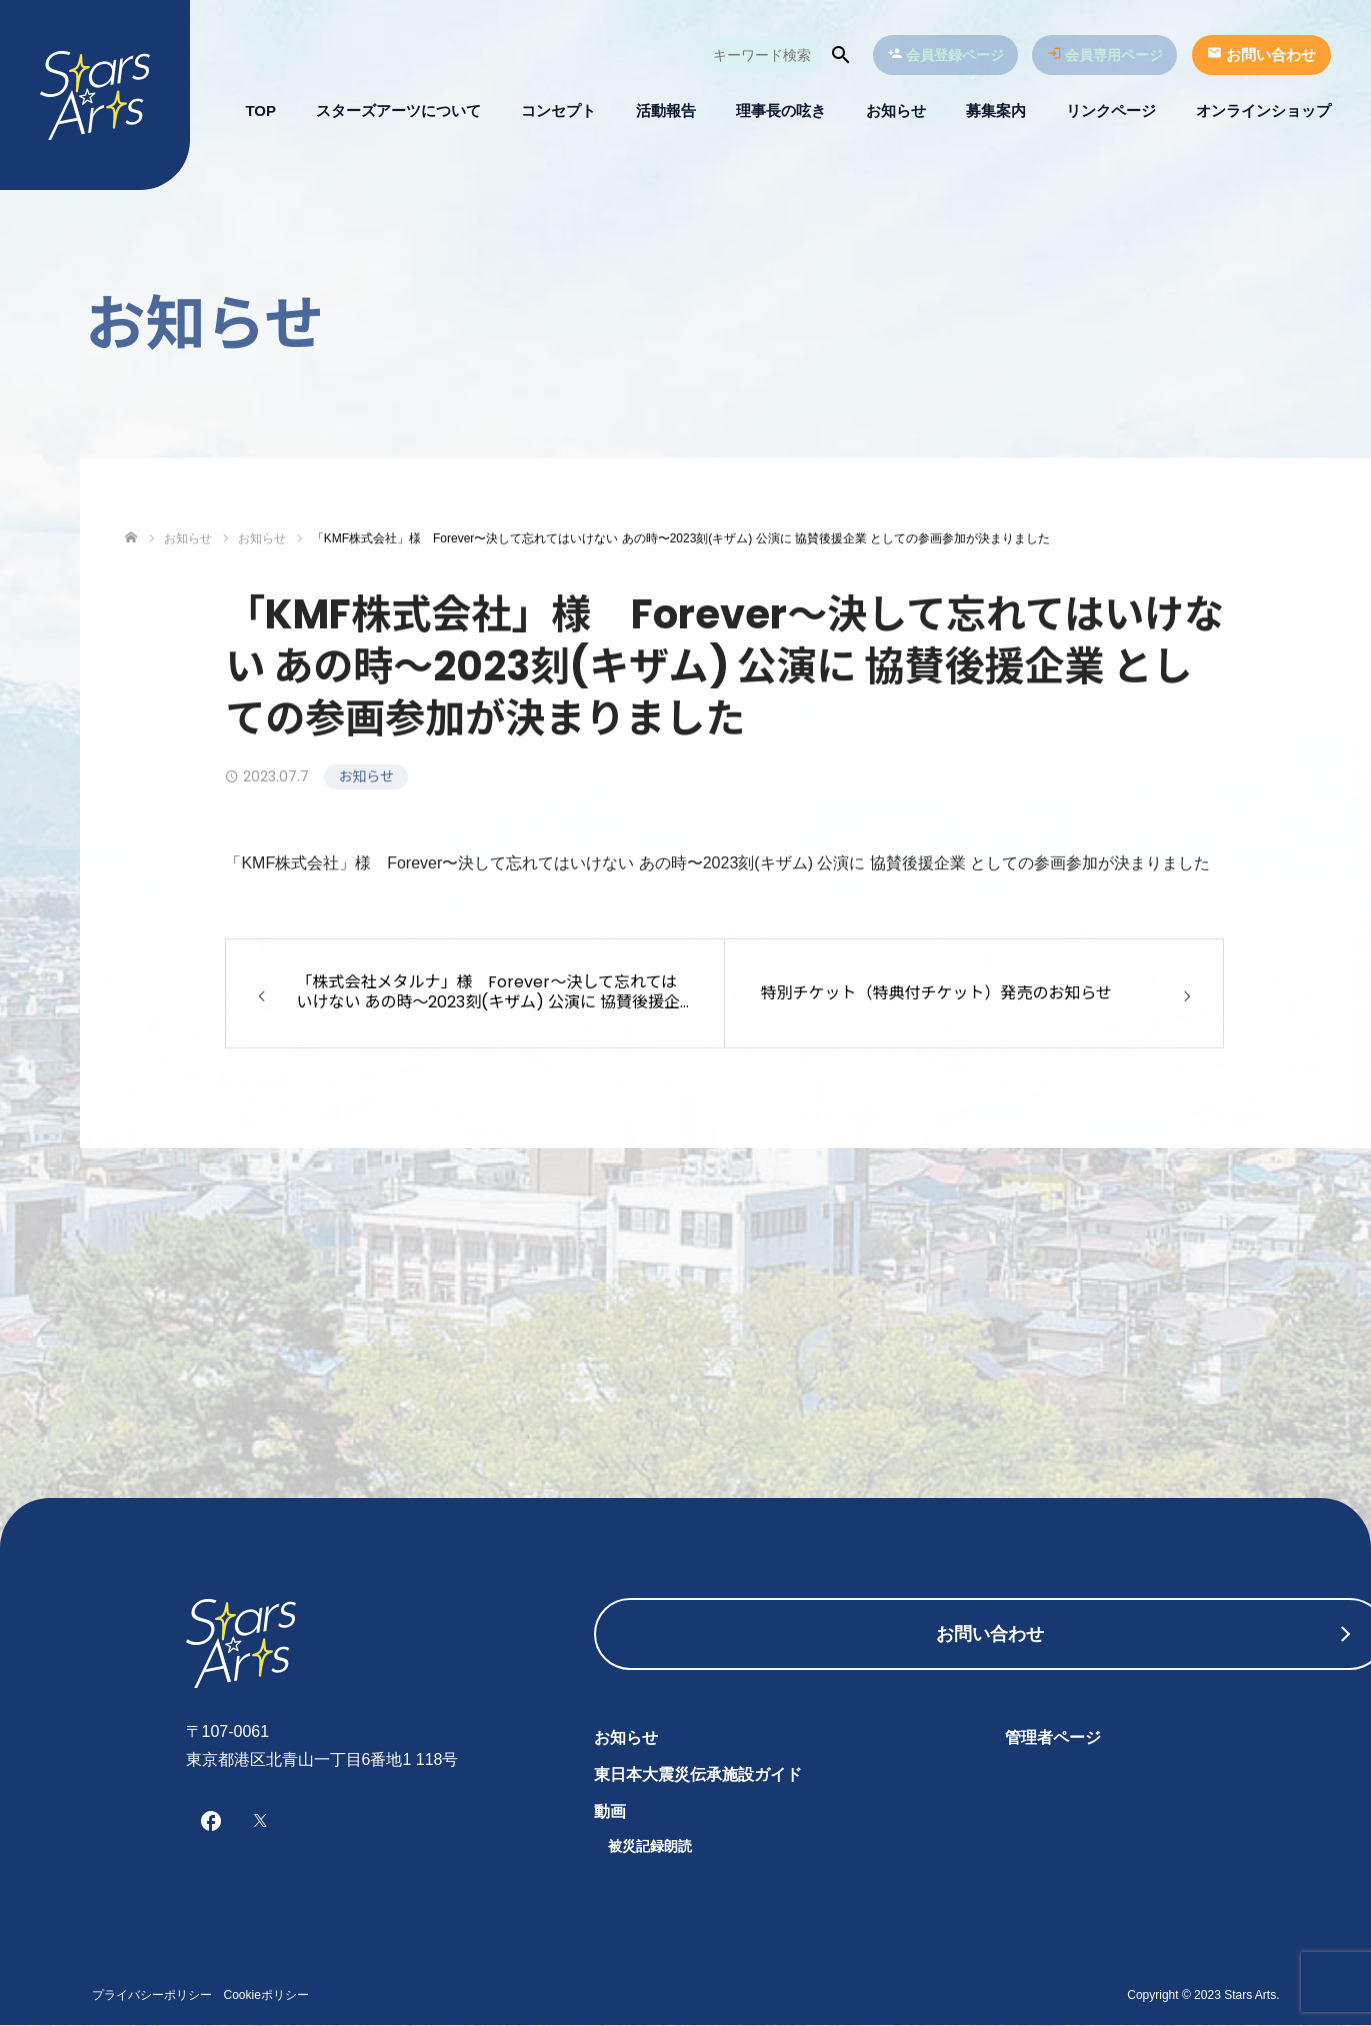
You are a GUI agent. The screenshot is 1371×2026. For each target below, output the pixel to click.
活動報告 (666, 110)
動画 (610, 1811)
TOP (260, 110)
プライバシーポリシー (152, 1996)
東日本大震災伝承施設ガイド (698, 1774)
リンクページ (1111, 110)
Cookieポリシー (266, 1996)
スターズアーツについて (398, 110)
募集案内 (996, 110)
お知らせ (896, 110)
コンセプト (558, 110)
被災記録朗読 (650, 1846)
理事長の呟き (781, 110)
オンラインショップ (1263, 110)
